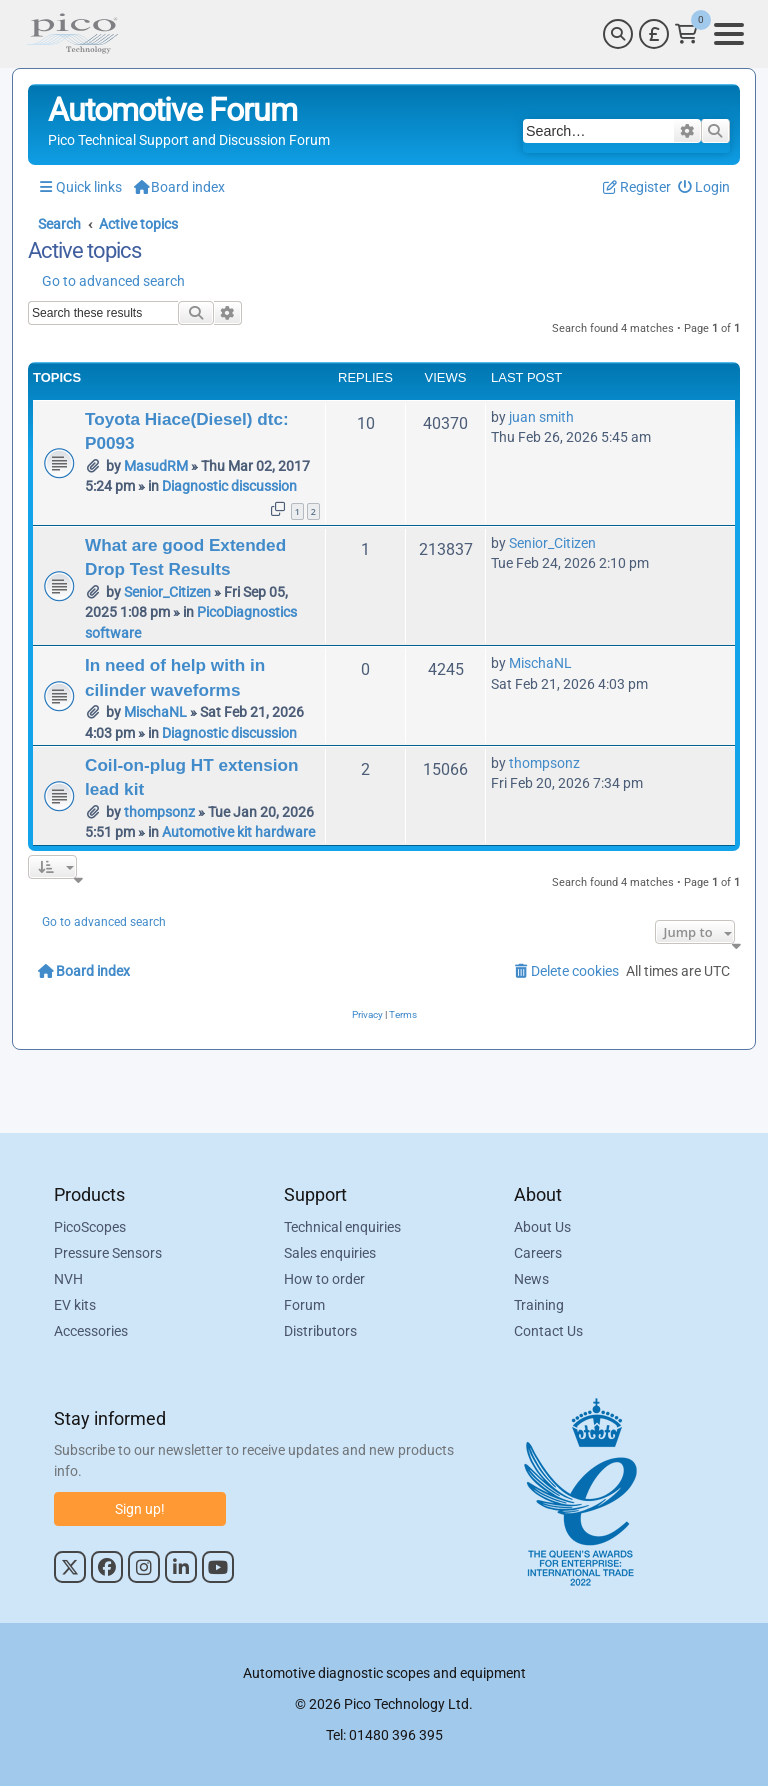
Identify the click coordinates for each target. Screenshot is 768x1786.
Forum (304, 1305)
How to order (324, 1279)
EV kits (75, 1305)
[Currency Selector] (654, 34)
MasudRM (156, 466)
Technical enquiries (342, 1227)
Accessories (91, 1331)
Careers (538, 1253)
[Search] (618, 34)
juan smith (541, 417)
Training (539, 1305)
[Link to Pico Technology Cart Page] (686, 34)
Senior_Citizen (167, 592)
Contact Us (548, 1331)
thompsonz (159, 812)
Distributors (320, 1331)
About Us (542, 1227)
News (531, 1279)
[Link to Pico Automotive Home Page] (72, 34)
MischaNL (155, 712)
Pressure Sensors (108, 1253)
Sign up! (140, 1509)
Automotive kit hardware (238, 832)
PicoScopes (90, 1227)
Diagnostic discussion (229, 486)
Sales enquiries (330, 1253)
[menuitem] (704, 187)
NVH (68, 1279)
